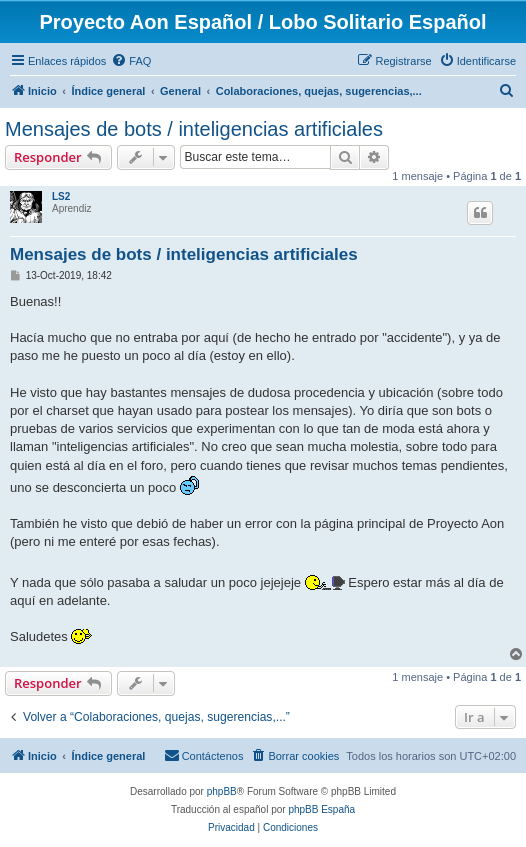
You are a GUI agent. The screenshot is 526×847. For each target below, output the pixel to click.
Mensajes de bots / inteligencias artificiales (194, 129)
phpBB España (321, 809)
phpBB (222, 791)
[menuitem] (131, 61)
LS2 (61, 196)
